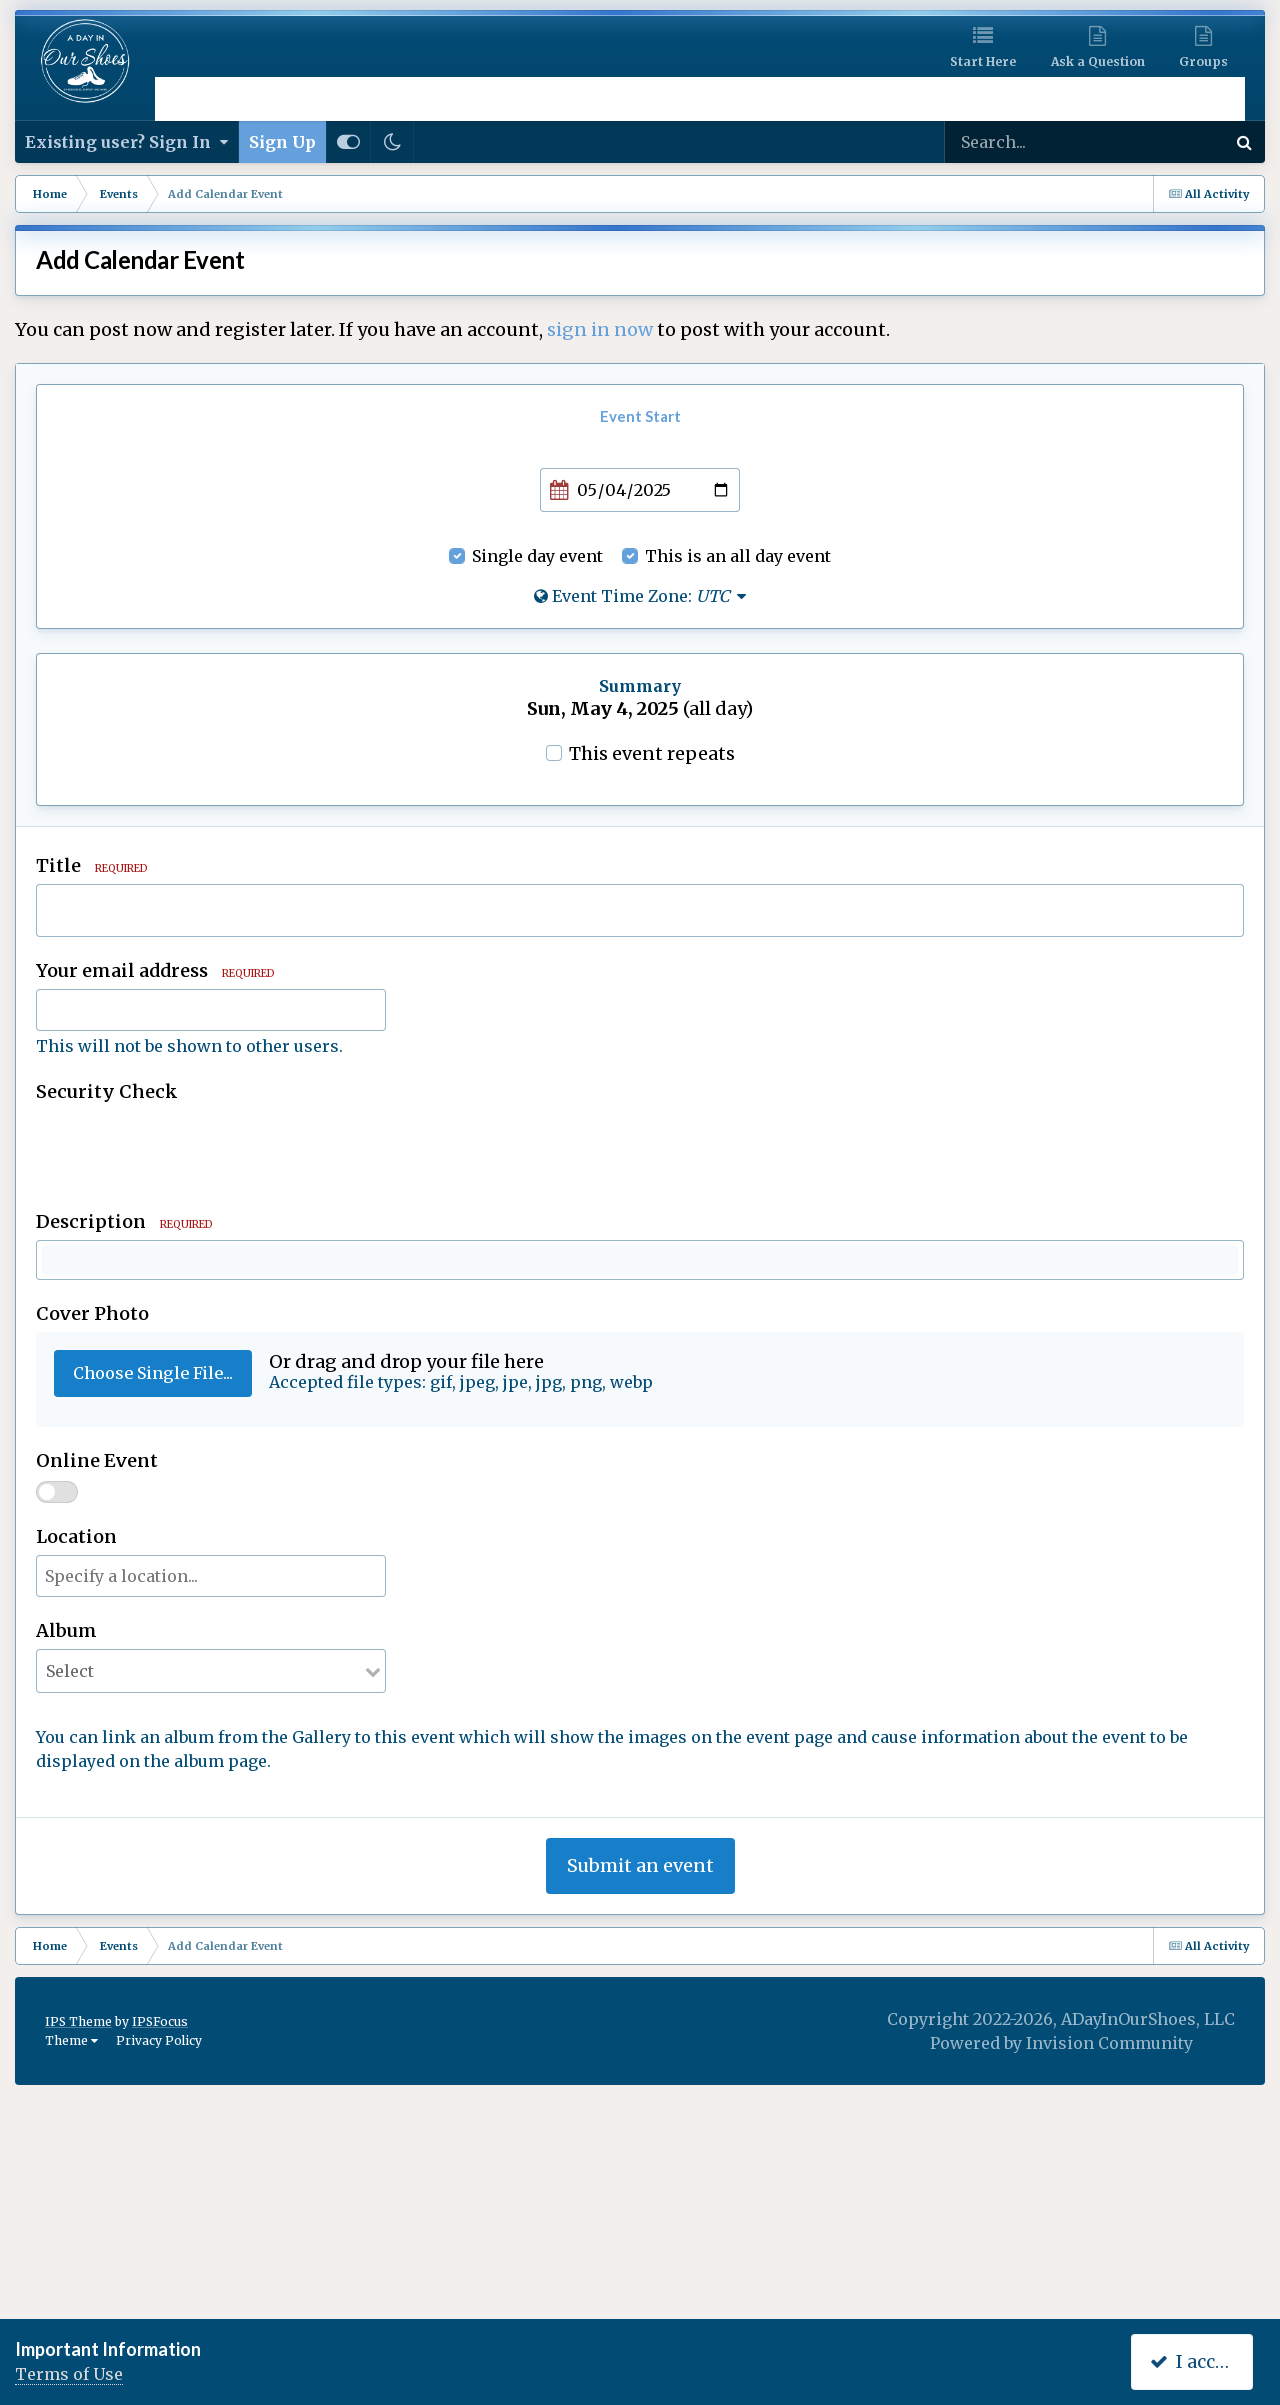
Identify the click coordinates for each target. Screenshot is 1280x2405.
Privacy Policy (159, 2280)
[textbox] (640, 1386)
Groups (1203, 61)
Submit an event (640, 2105)
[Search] (1044, 142)
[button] (60, 1266)
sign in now (600, 329)
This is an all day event (738, 556)
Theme (71, 2280)
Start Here (983, 61)
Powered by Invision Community (1061, 2283)
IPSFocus (160, 2261)
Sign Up (282, 142)
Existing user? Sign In (126, 142)
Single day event (537, 556)
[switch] (57, 1732)
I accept (1196, 2361)
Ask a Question (1098, 61)
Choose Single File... (153, 1613)
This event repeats (652, 753)
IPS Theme (78, 2261)
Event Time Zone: (640, 596)
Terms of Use (69, 2374)
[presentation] (188, 1149)
